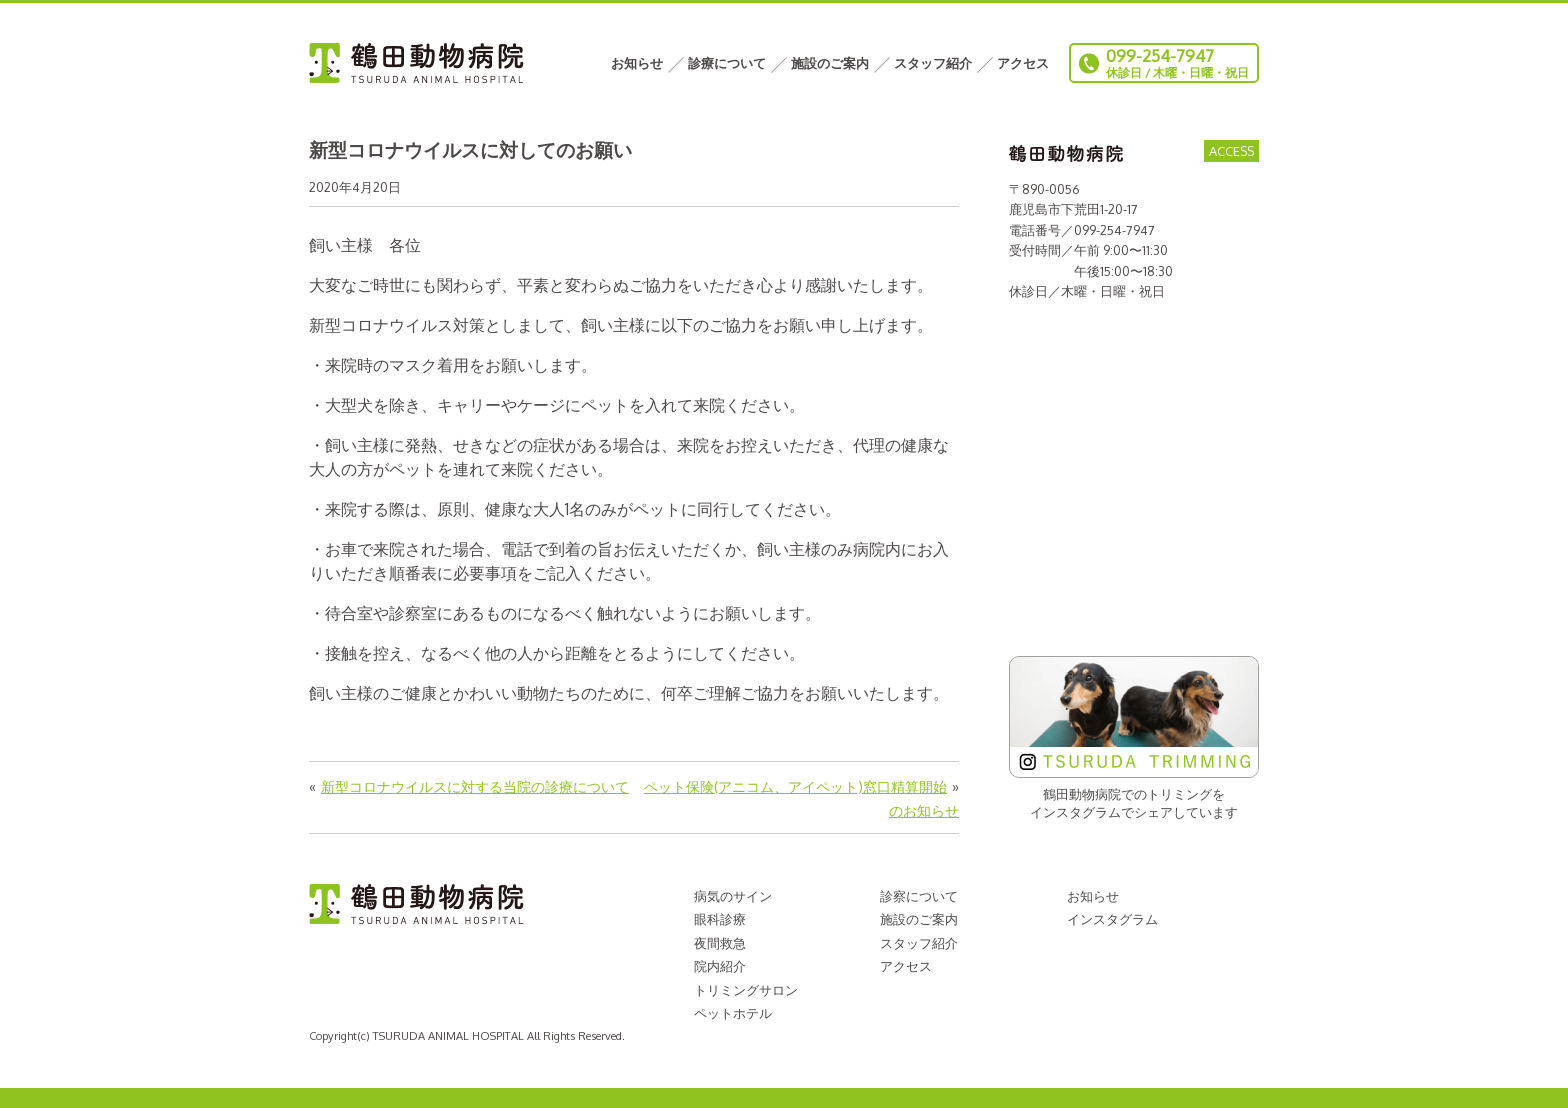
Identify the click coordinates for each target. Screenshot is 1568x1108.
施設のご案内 (830, 63)
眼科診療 (720, 919)
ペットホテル (733, 1013)
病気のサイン (733, 896)
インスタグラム (1112, 919)
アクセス (1023, 63)
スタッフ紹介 (933, 63)
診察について (919, 896)
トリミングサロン (746, 990)
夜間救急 (720, 943)
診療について (727, 63)
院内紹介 (720, 966)
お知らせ (637, 63)
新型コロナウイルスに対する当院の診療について (475, 786)
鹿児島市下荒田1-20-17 (1073, 209)
